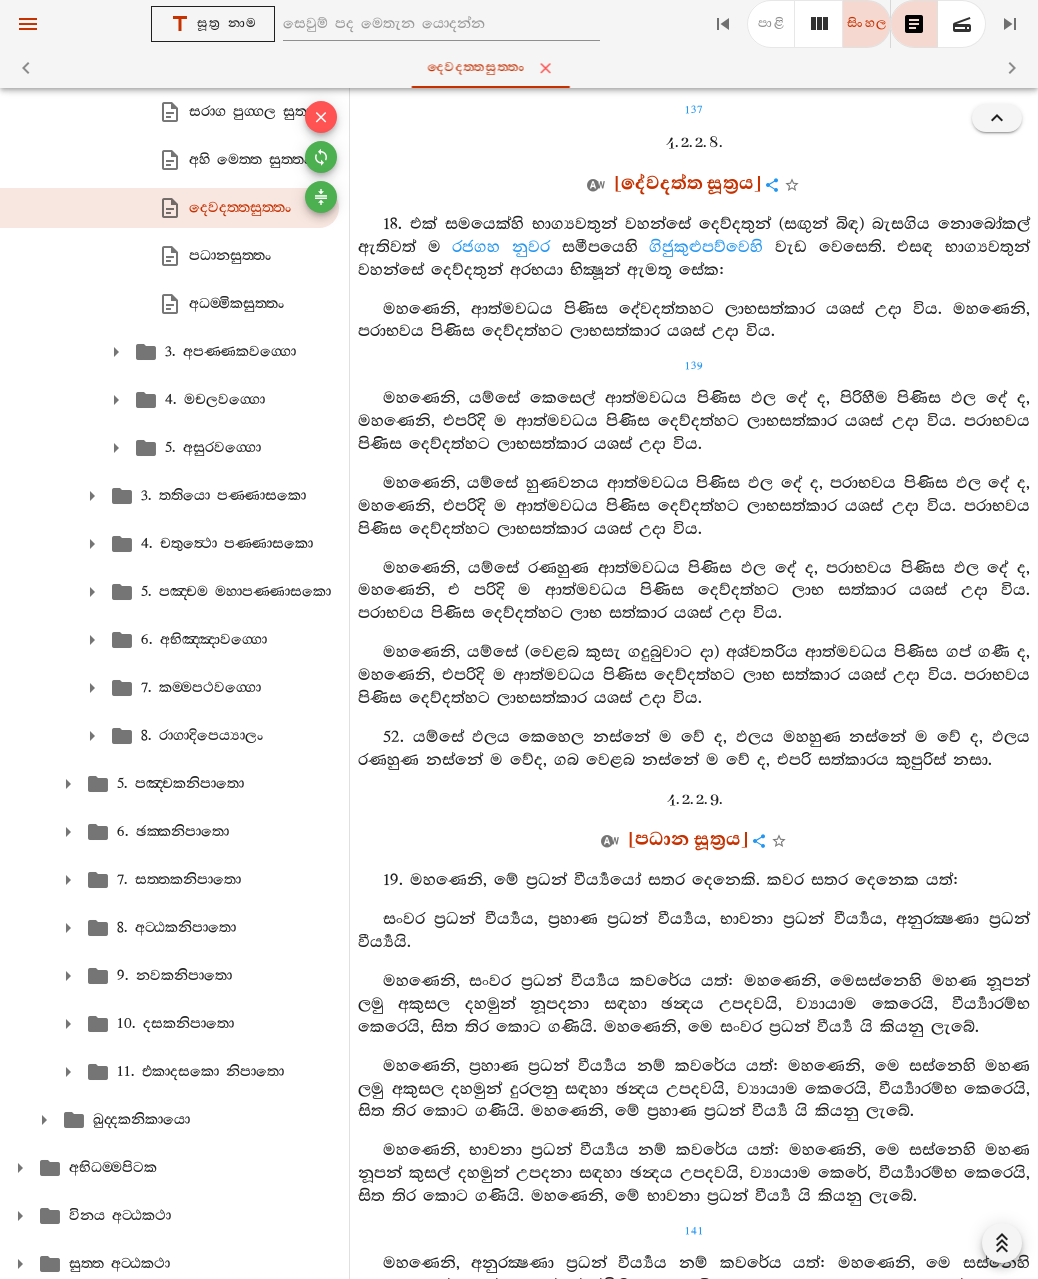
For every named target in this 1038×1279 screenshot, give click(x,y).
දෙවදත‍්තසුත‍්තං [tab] (523, 68)
